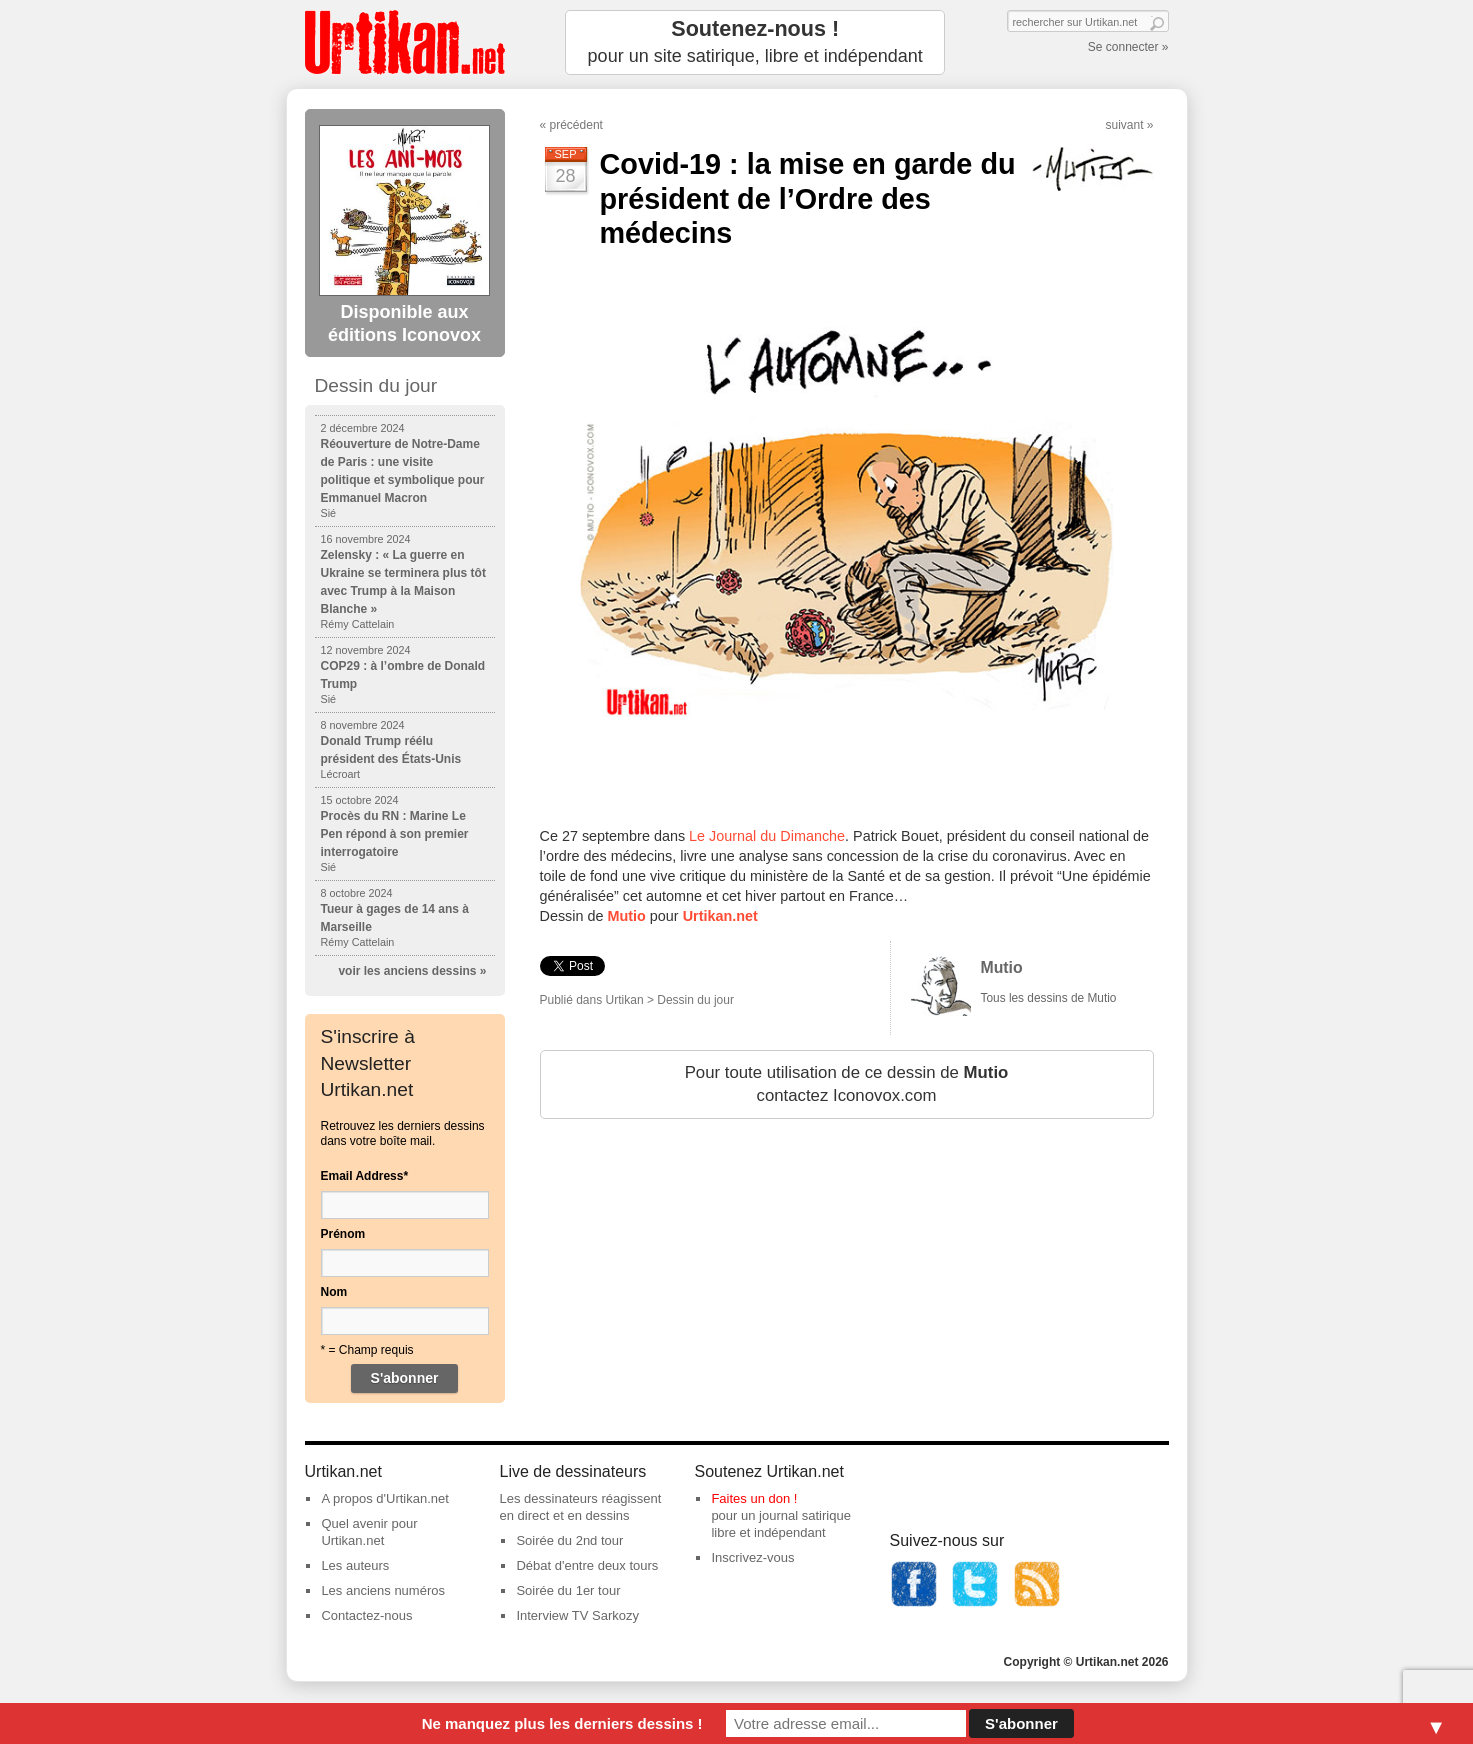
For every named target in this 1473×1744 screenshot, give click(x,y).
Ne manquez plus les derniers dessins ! (562, 1723)
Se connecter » (1128, 47)
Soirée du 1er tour (568, 1590)
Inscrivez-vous (752, 1557)
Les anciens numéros (383, 1590)
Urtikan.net (720, 916)
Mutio (627, 916)
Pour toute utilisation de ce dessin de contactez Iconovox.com (847, 1084)
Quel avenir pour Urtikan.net (369, 1532)
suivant (1124, 125)
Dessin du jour (695, 1000)
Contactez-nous (366, 1615)
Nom (334, 1292)
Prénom (343, 1234)
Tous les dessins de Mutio (1049, 998)
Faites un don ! (754, 1498)
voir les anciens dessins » (412, 971)
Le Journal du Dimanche (767, 836)
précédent (576, 125)
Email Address (365, 1176)
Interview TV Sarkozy (577, 1615)
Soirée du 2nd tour (569, 1540)
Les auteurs (355, 1565)
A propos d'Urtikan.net (385, 1498)
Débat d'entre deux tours (587, 1565)
